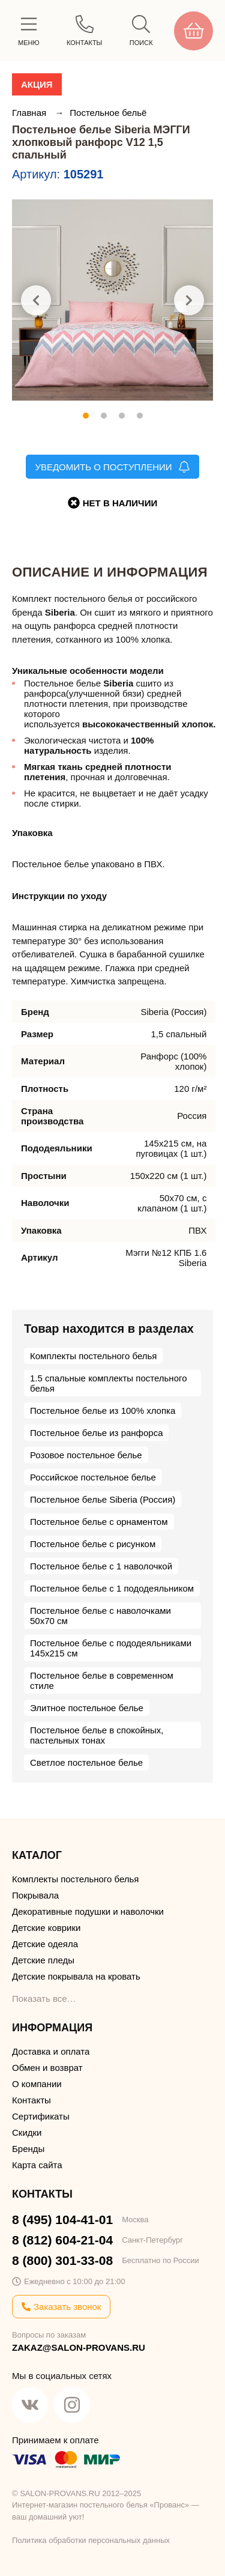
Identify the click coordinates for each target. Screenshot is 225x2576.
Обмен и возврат (47, 2067)
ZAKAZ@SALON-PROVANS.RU (78, 2347)
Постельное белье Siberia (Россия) (102, 1499)
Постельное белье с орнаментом (99, 1522)
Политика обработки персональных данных (91, 2540)
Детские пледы (43, 1960)
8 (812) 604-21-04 (62, 2240)
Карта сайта (37, 2165)
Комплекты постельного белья (93, 1356)
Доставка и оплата (50, 2051)
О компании (37, 2084)
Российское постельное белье (93, 1477)
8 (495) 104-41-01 (62, 2219)
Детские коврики (46, 1928)
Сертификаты (41, 2116)
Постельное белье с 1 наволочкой (101, 1566)
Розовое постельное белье (86, 1455)
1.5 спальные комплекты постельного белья (108, 1383)
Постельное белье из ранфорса (96, 1433)
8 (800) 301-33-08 (62, 2260)
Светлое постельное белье (86, 1762)
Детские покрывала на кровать (76, 1976)
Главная (30, 113)
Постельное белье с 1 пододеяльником (112, 1588)
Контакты (31, 2100)
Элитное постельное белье (86, 1708)
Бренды (28, 2149)
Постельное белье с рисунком (92, 1544)
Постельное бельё (108, 113)
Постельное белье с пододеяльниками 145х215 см (110, 1648)
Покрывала (35, 1895)
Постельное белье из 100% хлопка (102, 1410)
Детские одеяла (45, 1944)
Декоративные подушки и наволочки (88, 1911)
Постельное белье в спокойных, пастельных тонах (97, 1735)
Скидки (26, 2132)
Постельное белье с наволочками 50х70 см (100, 1615)
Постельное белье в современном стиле (101, 1680)
